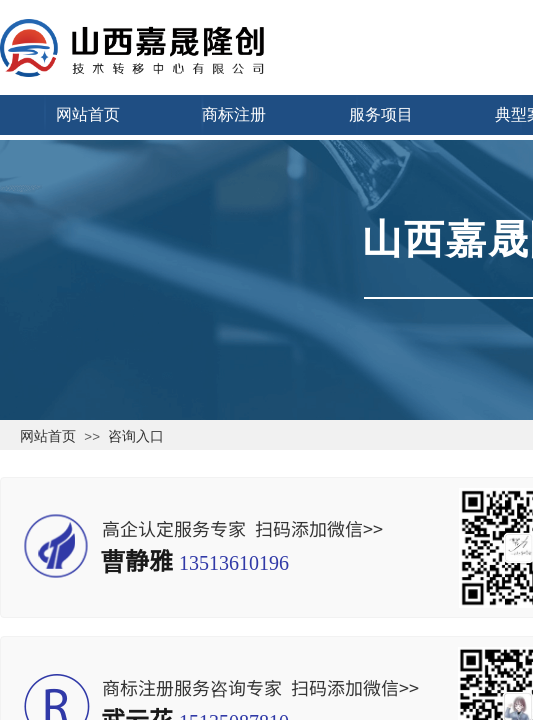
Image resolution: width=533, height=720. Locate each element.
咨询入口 (136, 436)
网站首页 (48, 436)
